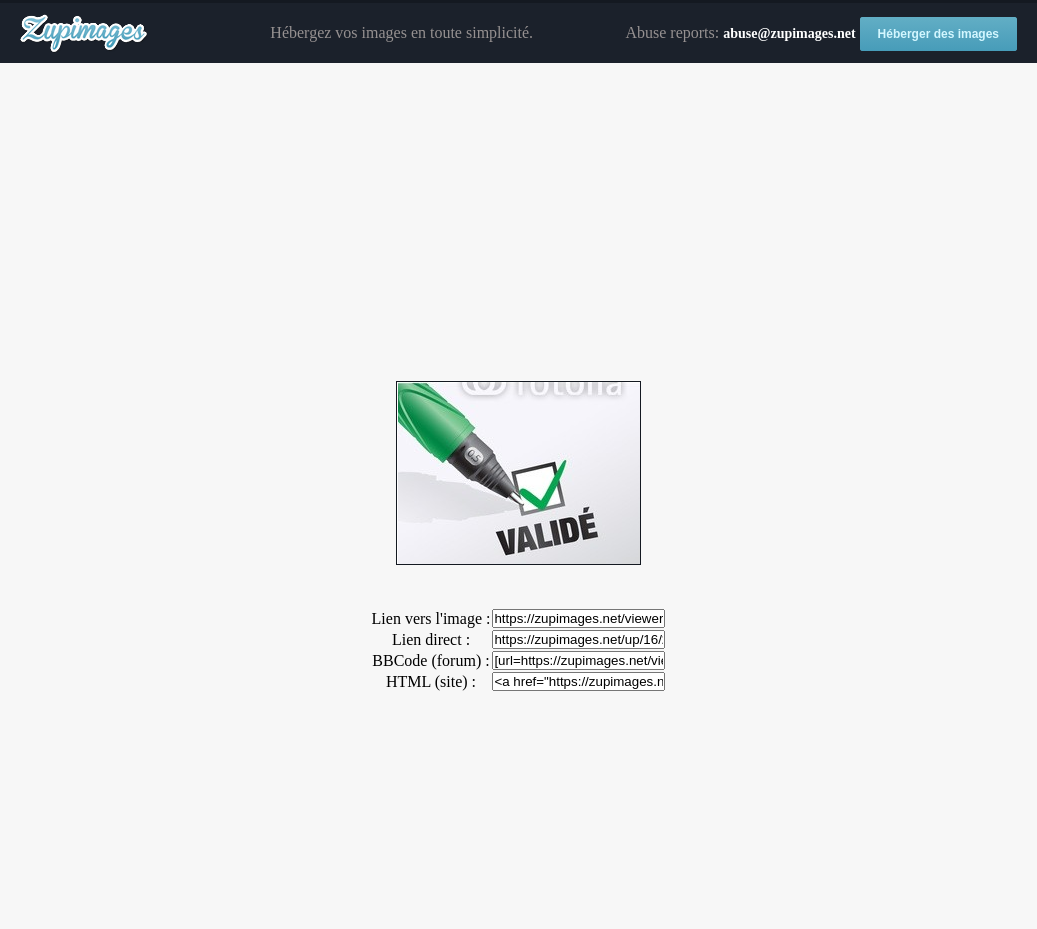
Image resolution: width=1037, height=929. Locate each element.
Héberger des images (938, 34)
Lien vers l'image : (431, 618)
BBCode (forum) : (430, 660)
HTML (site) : (431, 681)
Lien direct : (431, 639)
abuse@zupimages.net (789, 33)
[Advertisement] (518, 223)
